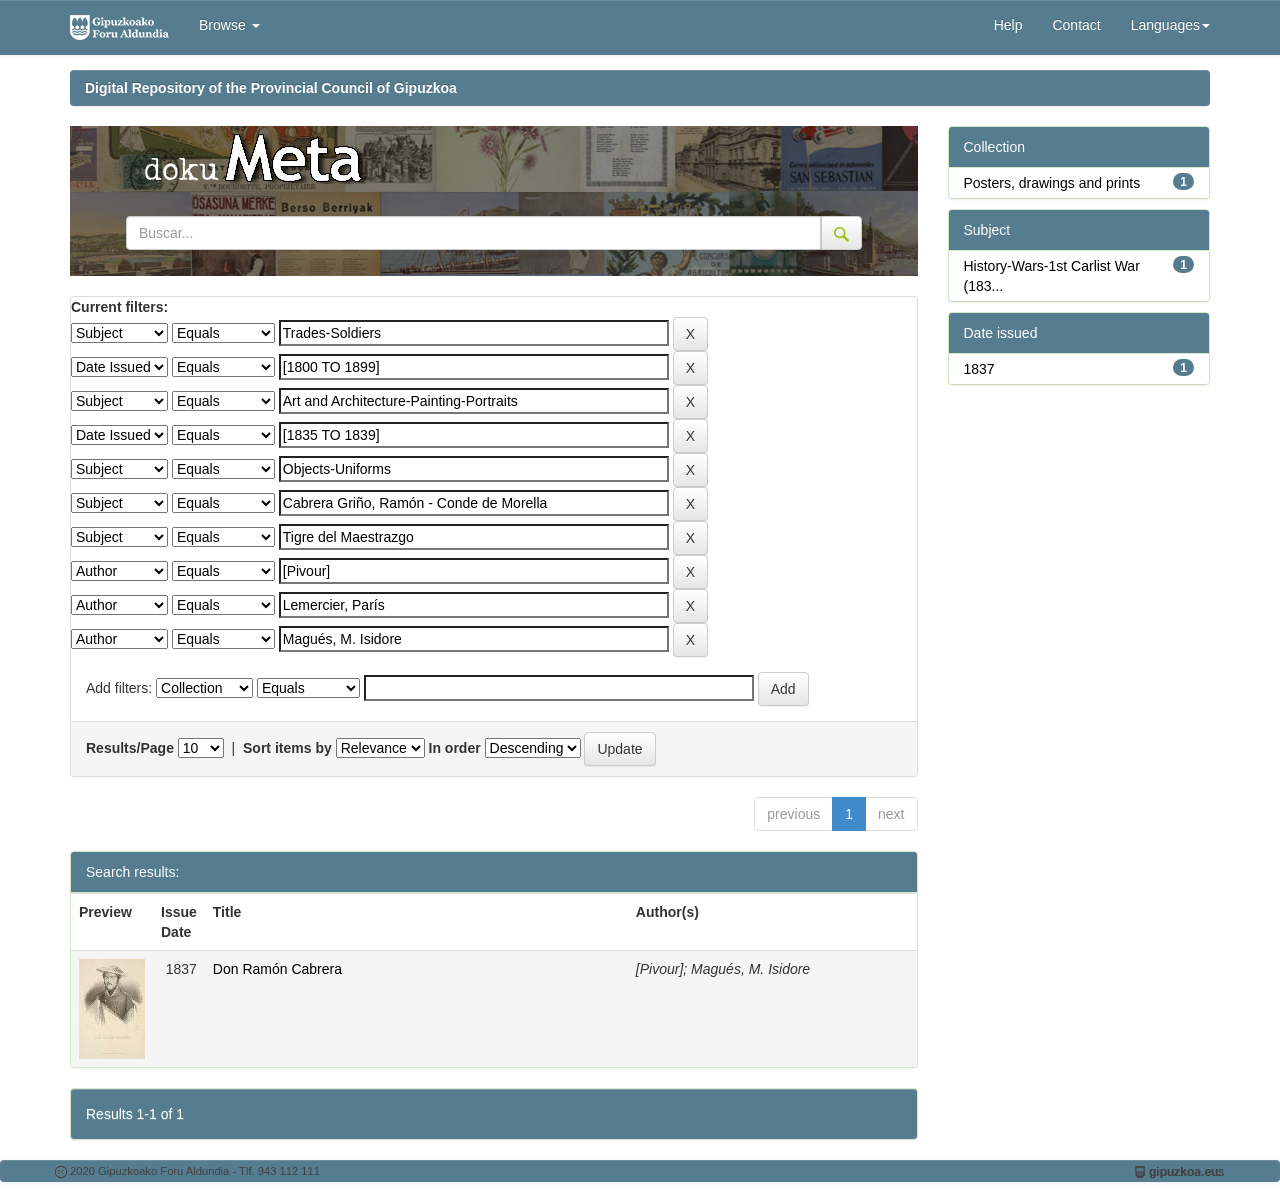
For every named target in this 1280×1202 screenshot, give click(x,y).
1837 (979, 369)
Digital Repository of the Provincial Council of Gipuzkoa (271, 88)
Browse (229, 25)
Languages (1170, 25)
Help (1008, 25)
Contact (1076, 25)
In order (455, 748)
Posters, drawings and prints (1052, 183)
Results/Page (130, 748)
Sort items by (287, 748)
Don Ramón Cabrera (277, 969)
